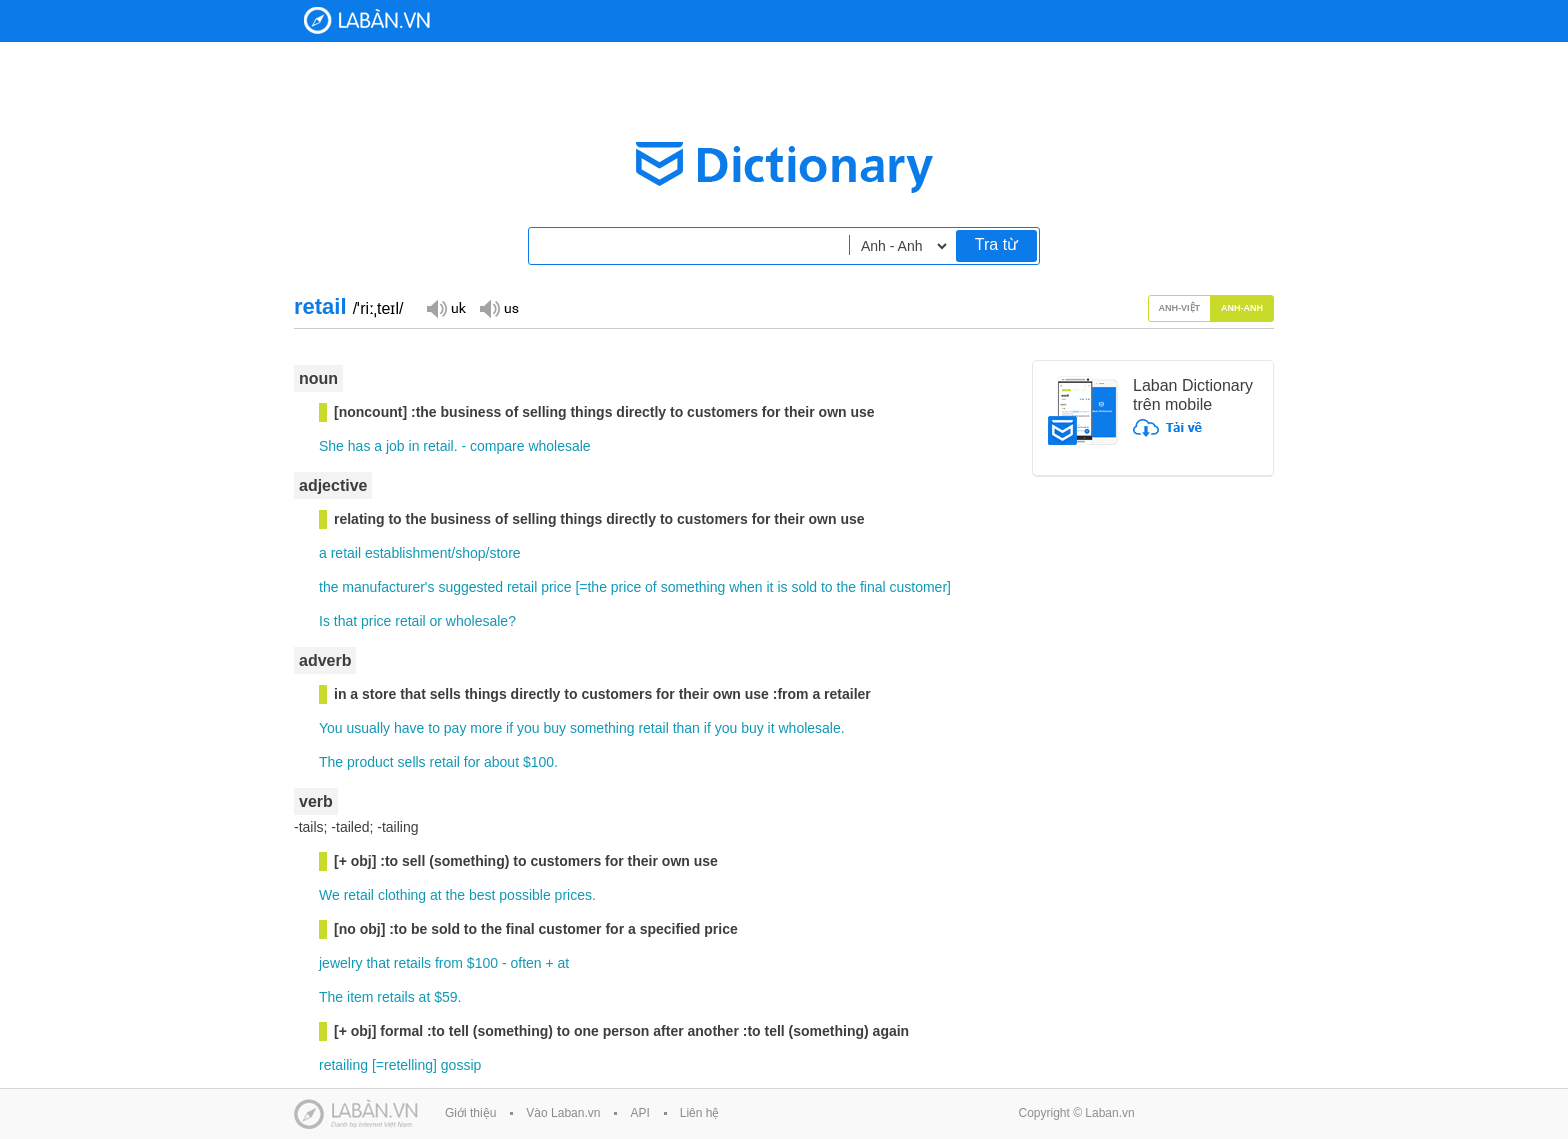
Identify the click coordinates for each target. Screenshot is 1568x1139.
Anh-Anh (1242, 308)
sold (804, 587)
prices (573, 895)
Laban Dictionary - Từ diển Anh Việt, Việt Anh (367, 20)
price (556, 587)
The (331, 762)
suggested (470, 587)
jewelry (341, 963)
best (482, 895)
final (873, 587)
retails (412, 963)
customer (919, 587)
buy (554, 728)
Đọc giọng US (499, 307)
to (827, 587)
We (329, 895)
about (501, 762)
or (436, 621)
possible (524, 895)
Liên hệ (700, 1113)
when (745, 587)
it (770, 587)
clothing (402, 895)
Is (324, 621)
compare (497, 446)
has (359, 446)
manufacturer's (388, 587)
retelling (408, 1065)
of (651, 587)
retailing (343, 1065)
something (693, 587)
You (331, 728)
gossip (461, 1065)
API (639, 1113)
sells (412, 762)
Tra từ (996, 244)
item (360, 997)
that (345, 621)
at (436, 895)
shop (470, 553)
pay (455, 728)
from (449, 963)
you (528, 728)
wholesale (559, 446)
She (331, 446)
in (414, 446)
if (509, 728)
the (328, 587)
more (486, 728)
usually (369, 728)
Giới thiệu (470, 1113)
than (686, 728)
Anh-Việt (1180, 308)
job (395, 446)
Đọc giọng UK (446, 307)
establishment (408, 553)
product (370, 762)
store (504, 553)
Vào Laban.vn (563, 1113)
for (472, 762)
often (525, 963)
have (409, 728)
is (782, 587)
